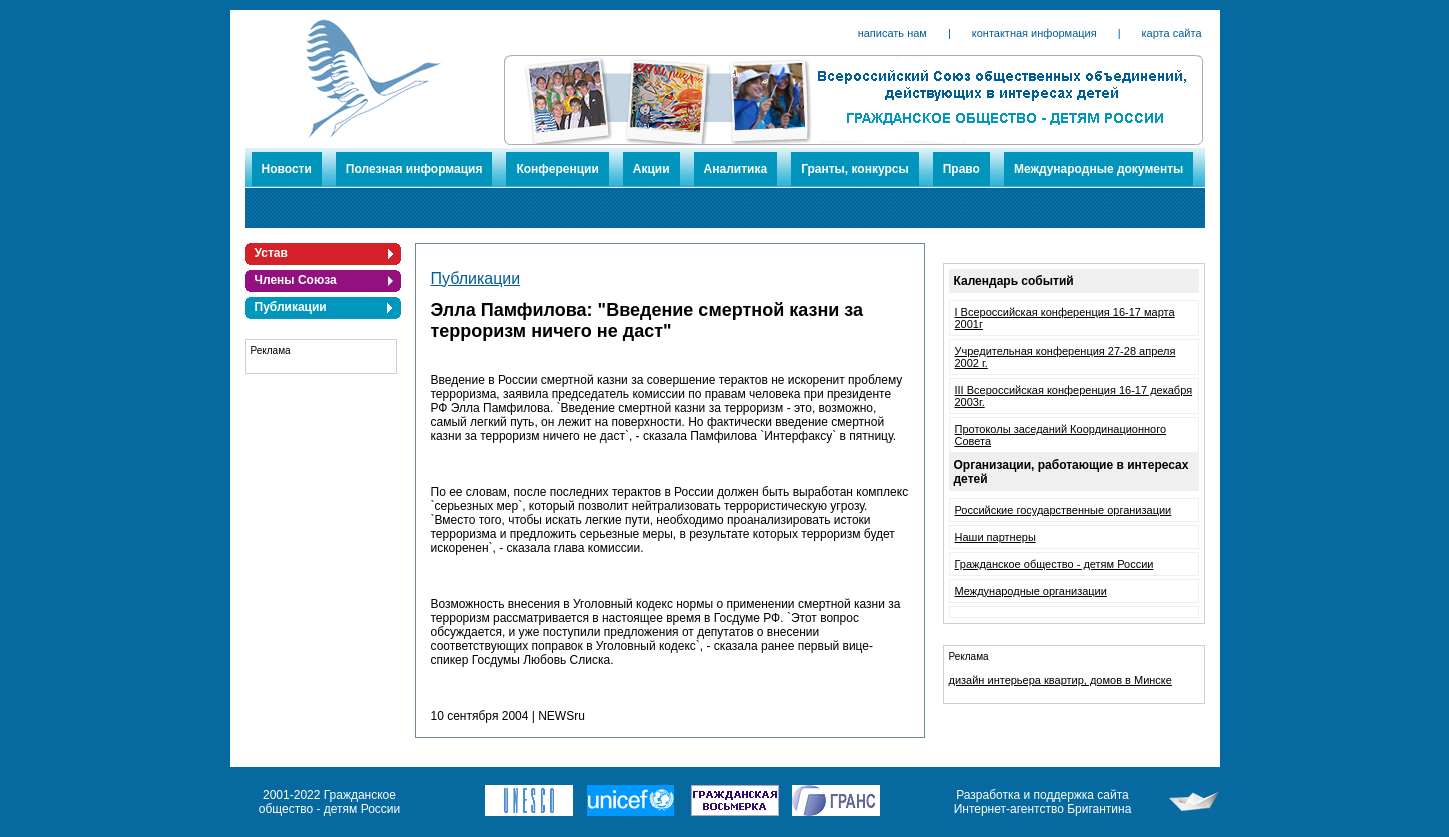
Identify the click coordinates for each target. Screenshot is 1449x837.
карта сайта (1172, 33)
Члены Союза (296, 280)
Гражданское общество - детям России (1054, 564)
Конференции (557, 169)
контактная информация (1034, 33)
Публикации (291, 307)
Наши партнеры (995, 537)
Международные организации (1031, 591)
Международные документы (1098, 169)
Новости (287, 169)
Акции (651, 169)
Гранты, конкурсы (855, 169)
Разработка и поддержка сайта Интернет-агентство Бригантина (1043, 802)
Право (961, 169)
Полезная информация (414, 169)
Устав (271, 253)
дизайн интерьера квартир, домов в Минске (1060, 680)
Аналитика (736, 169)
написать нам (892, 33)
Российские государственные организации (1063, 510)
